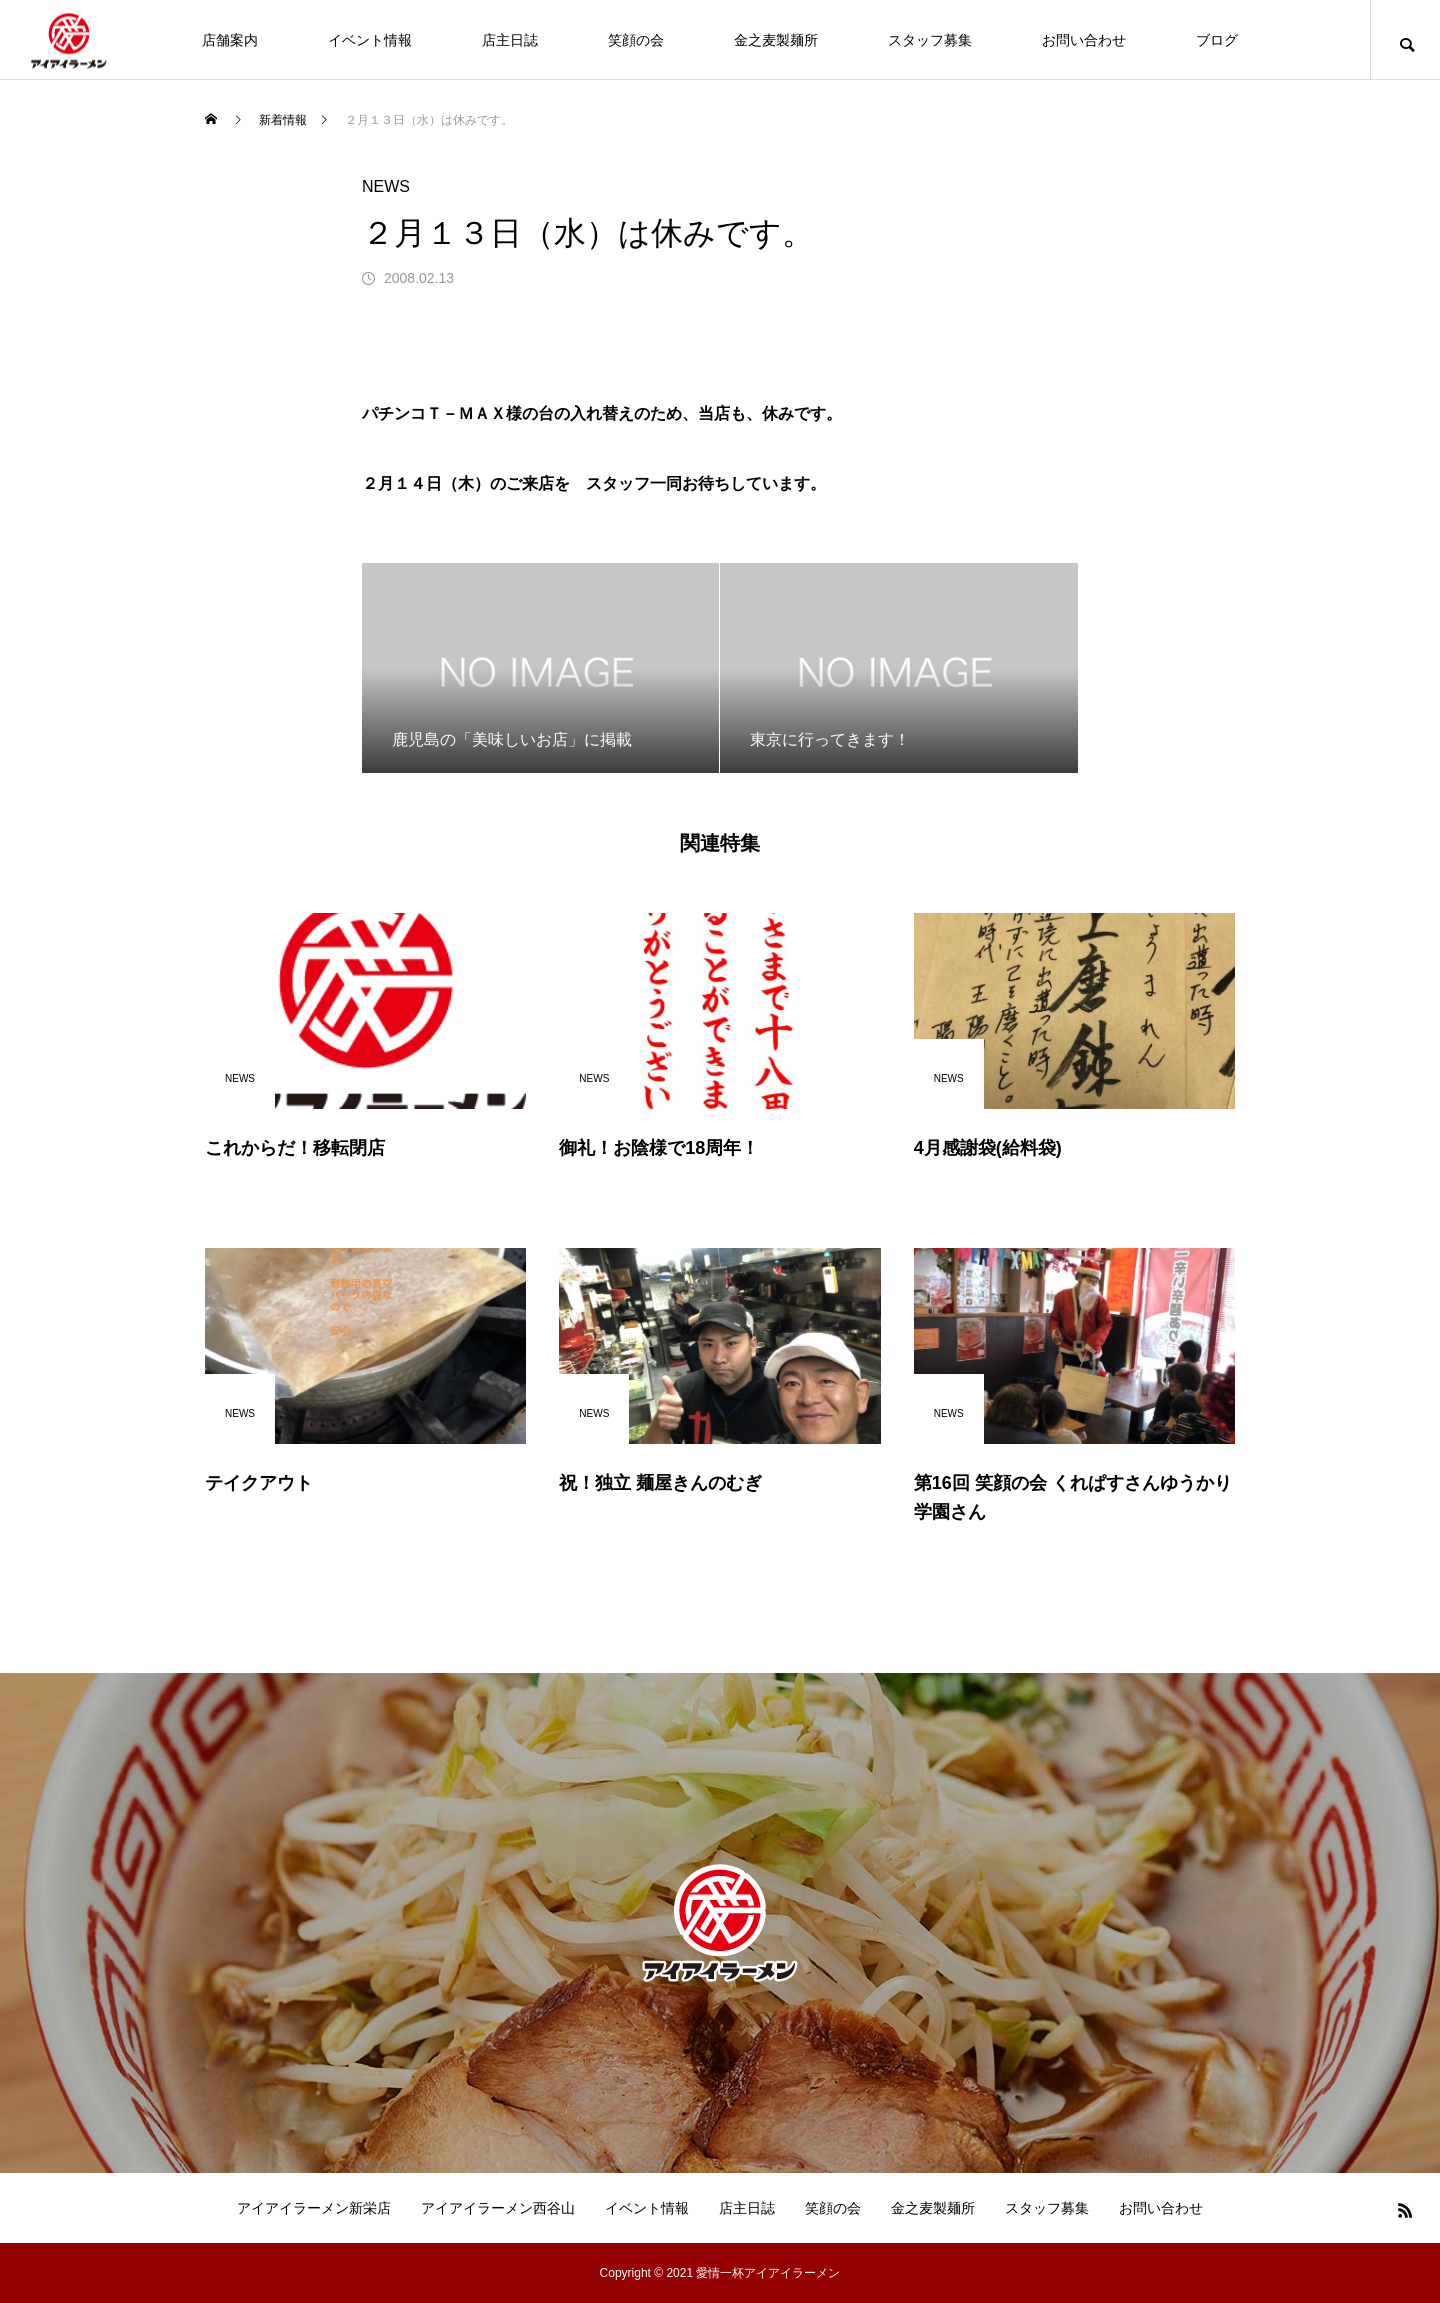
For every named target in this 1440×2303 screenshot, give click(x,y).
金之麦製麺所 (776, 40)
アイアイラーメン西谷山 (498, 2208)
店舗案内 (230, 40)
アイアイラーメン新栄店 (314, 2208)
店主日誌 (510, 40)
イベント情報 (370, 40)
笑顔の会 (636, 40)
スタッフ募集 (930, 40)
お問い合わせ (1084, 40)
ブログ (1217, 40)
